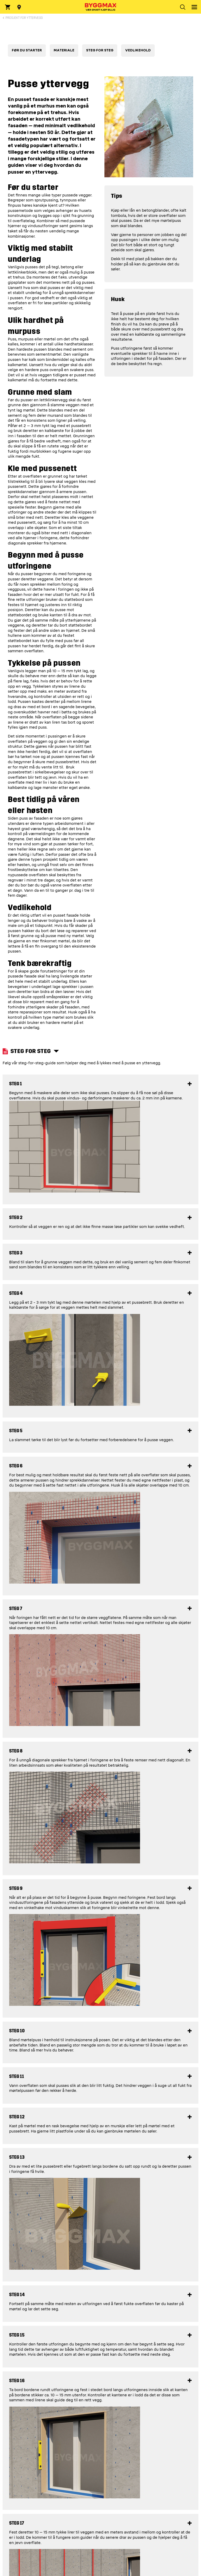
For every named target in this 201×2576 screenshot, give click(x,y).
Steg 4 (16, 1293)
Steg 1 (15, 1084)
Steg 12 (17, 2117)
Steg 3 (16, 1253)
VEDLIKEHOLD (138, 50)
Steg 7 (15, 1608)
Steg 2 (16, 1217)
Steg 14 (17, 2294)
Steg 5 (16, 1431)
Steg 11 (16, 2076)
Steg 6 (16, 1466)
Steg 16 (17, 2380)
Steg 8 (16, 1751)
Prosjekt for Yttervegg (24, 18)
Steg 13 (17, 2157)
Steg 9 (16, 1888)
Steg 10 (17, 2031)
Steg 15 (17, 2335)
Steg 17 (16, 2523)
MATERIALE (64, 50)
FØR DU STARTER (27, 50)
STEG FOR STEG (99, 50)
